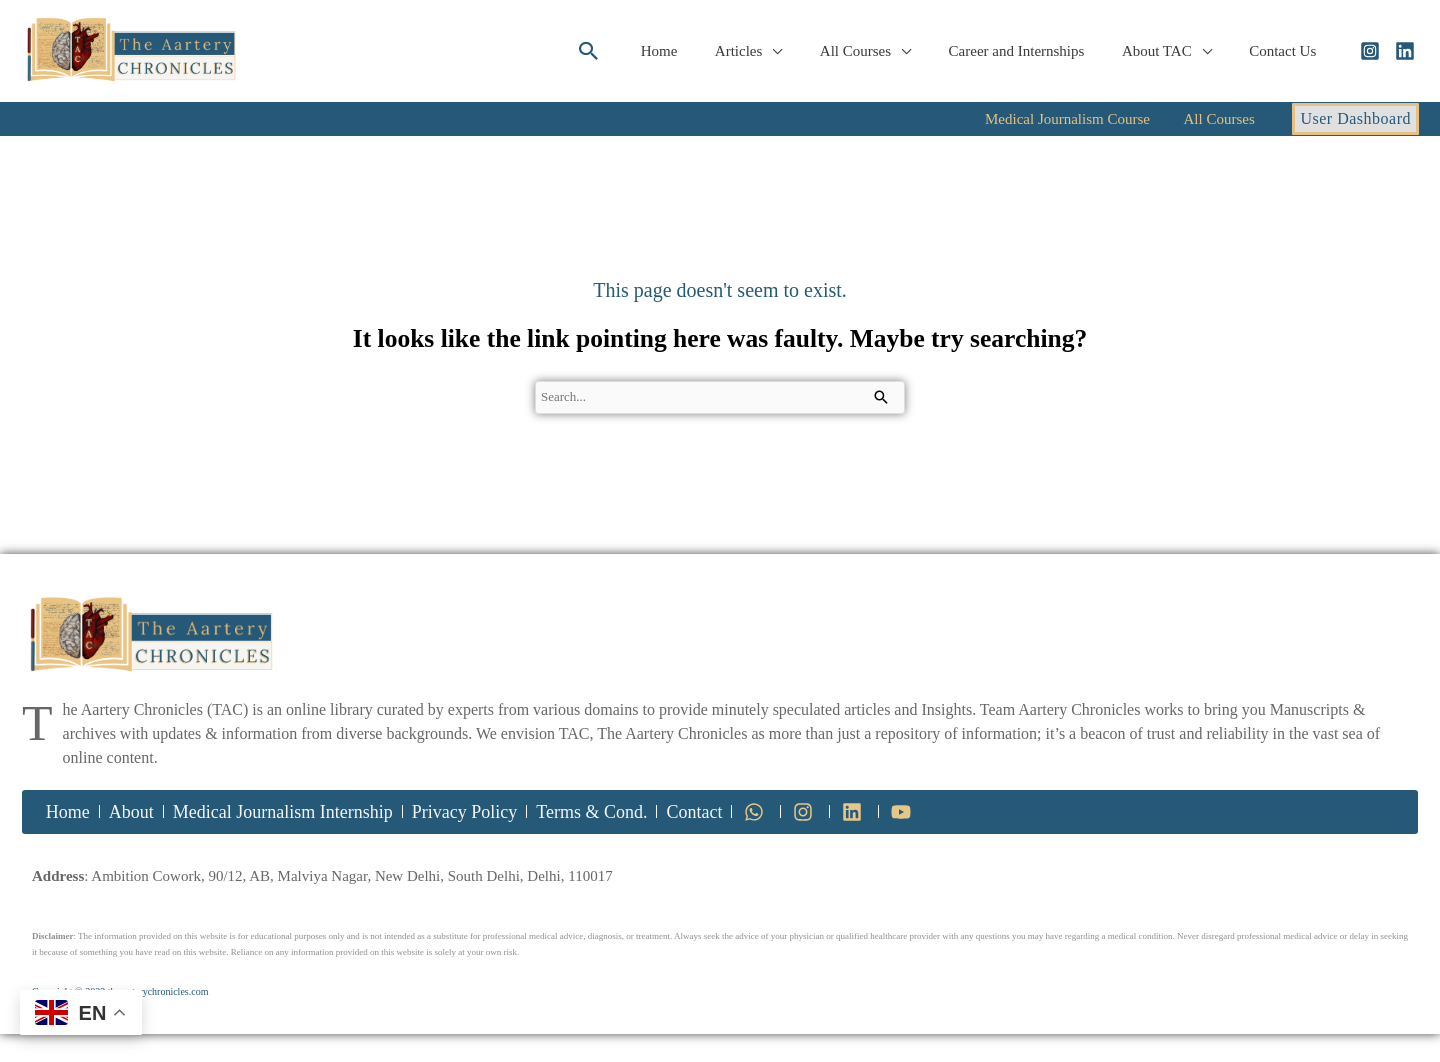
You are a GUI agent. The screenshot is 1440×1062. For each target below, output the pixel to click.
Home (700, 51)
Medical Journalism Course (1096, 119)
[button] (634, 51)
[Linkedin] (1405, 51)
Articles (772, 51)
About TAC (1168, 51)
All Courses (881, 51)
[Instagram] (1370, 51)
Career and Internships (1035, 51)
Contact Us (1286, 51)
